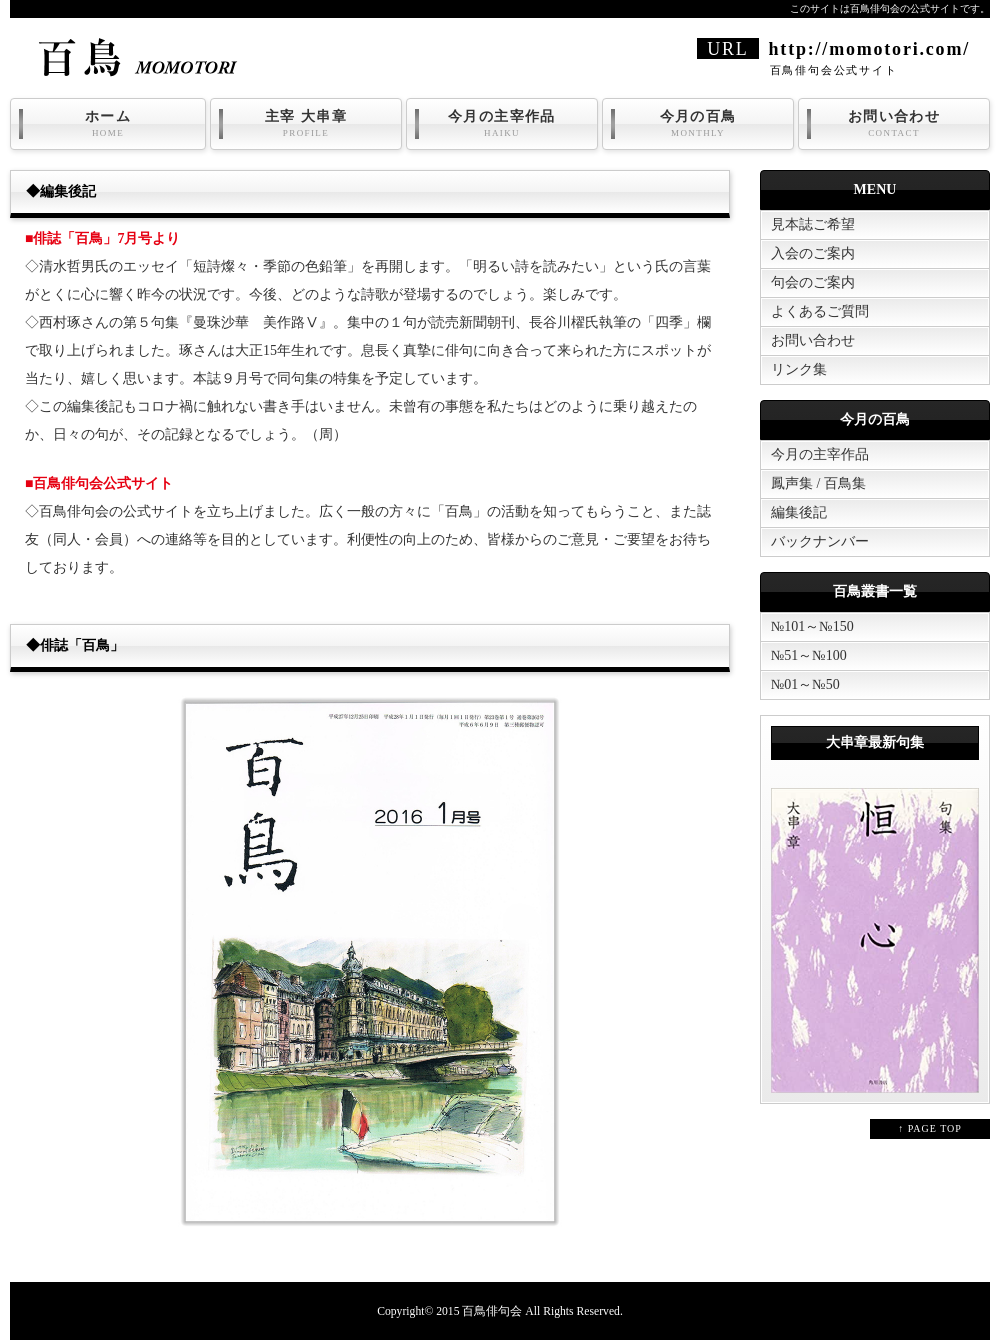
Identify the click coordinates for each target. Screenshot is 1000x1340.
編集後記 (799, 512)
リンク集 (799, 369)
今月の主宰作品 (502, 124)
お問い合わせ (894, 124)
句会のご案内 (813, 282)
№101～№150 (812, 626)
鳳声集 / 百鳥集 (818, 483)
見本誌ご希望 (813, 224)
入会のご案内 (813, 253)
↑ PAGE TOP (930, 1128)
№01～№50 (805, 684)
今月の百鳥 (698, 124)
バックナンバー (820, 541)
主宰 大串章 (306, 124)
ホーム (108, 124)
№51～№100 (809, 655)
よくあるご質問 (820, 311)
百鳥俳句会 (492, 1311)
